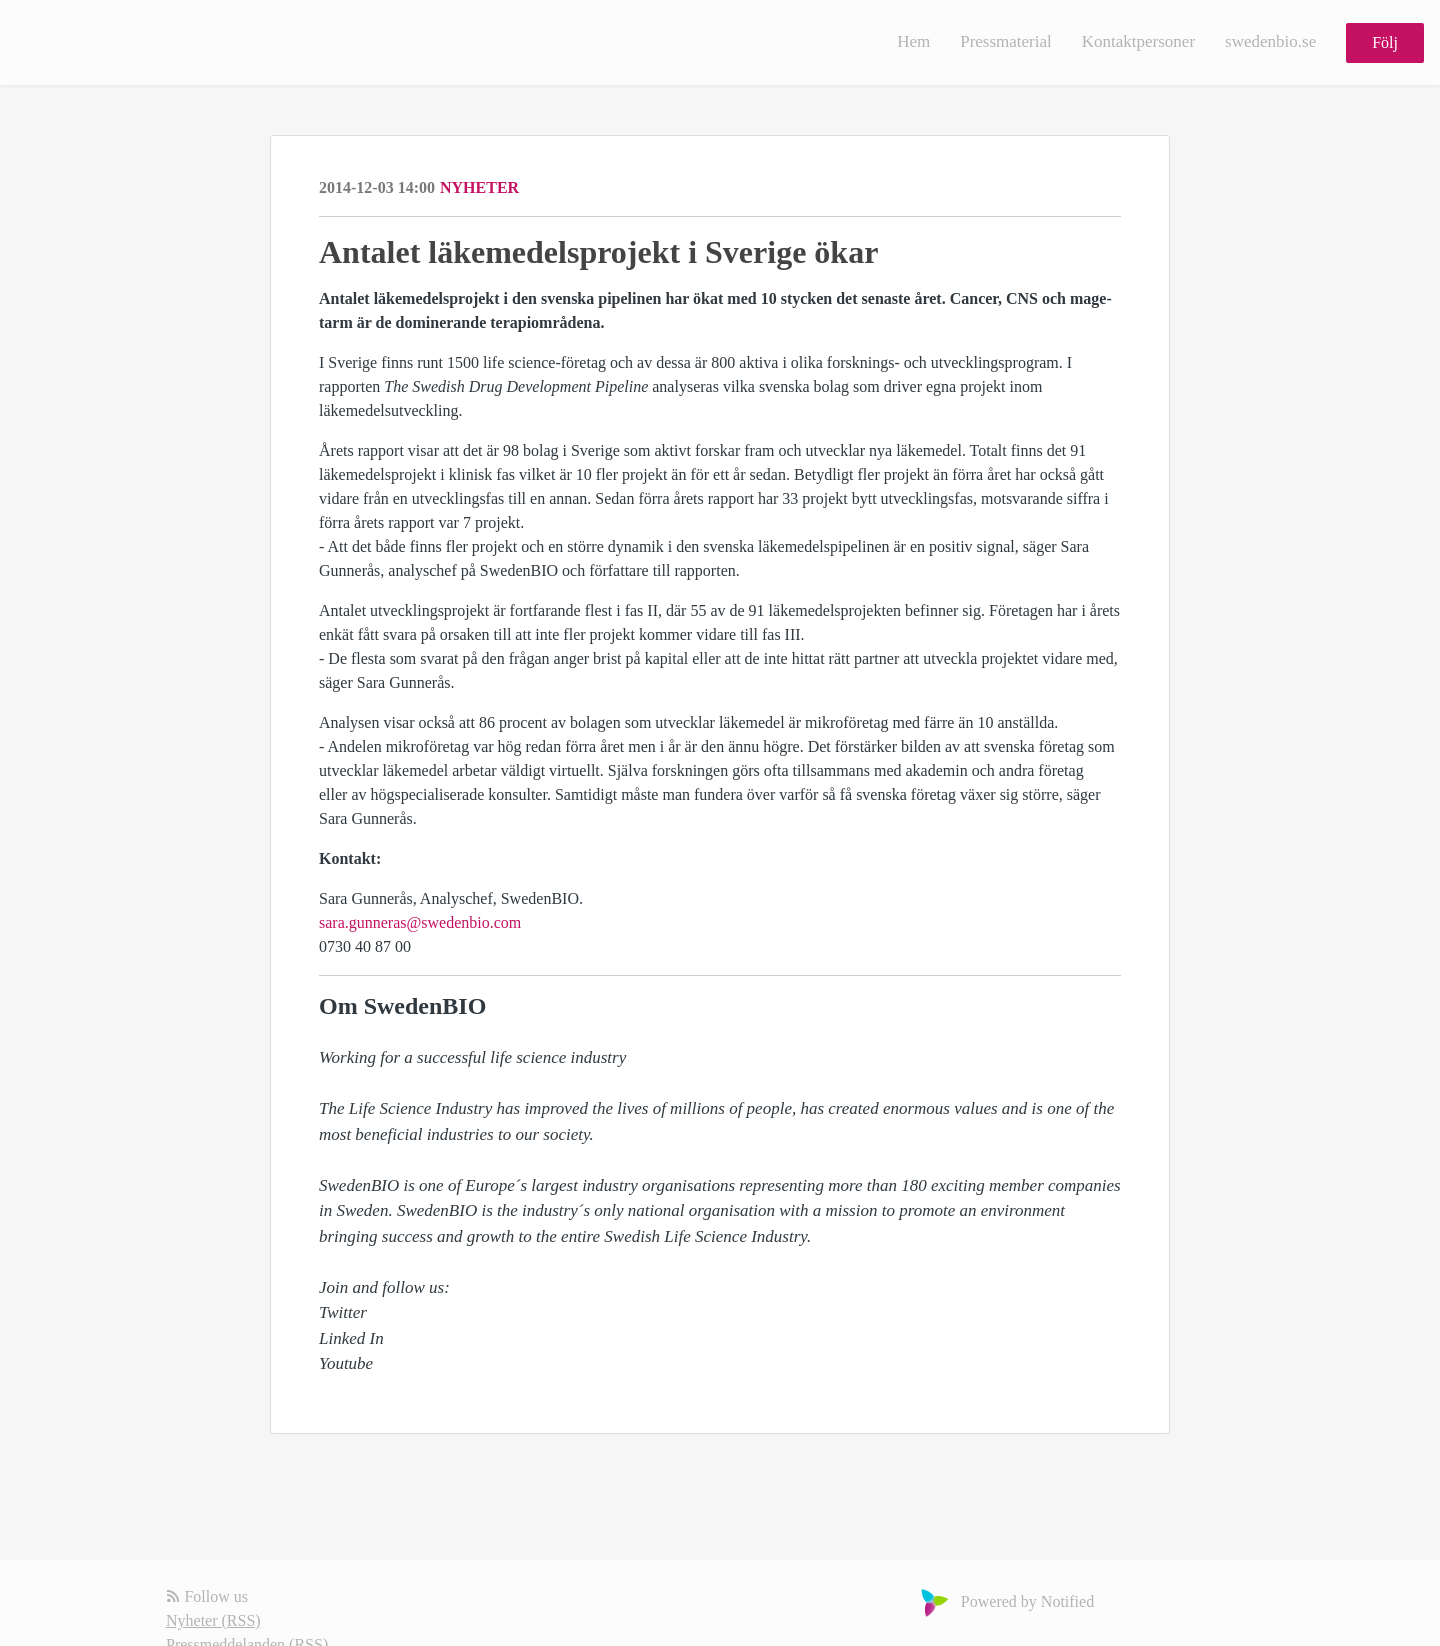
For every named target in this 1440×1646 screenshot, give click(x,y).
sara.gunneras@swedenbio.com (420, 922)
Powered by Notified (1005, 1601)
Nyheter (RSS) (213, 1620)
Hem (913, 41)
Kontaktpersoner (1138, 41)
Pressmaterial (1006, 41)
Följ (1385, 42)
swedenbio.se (1270, 41)
